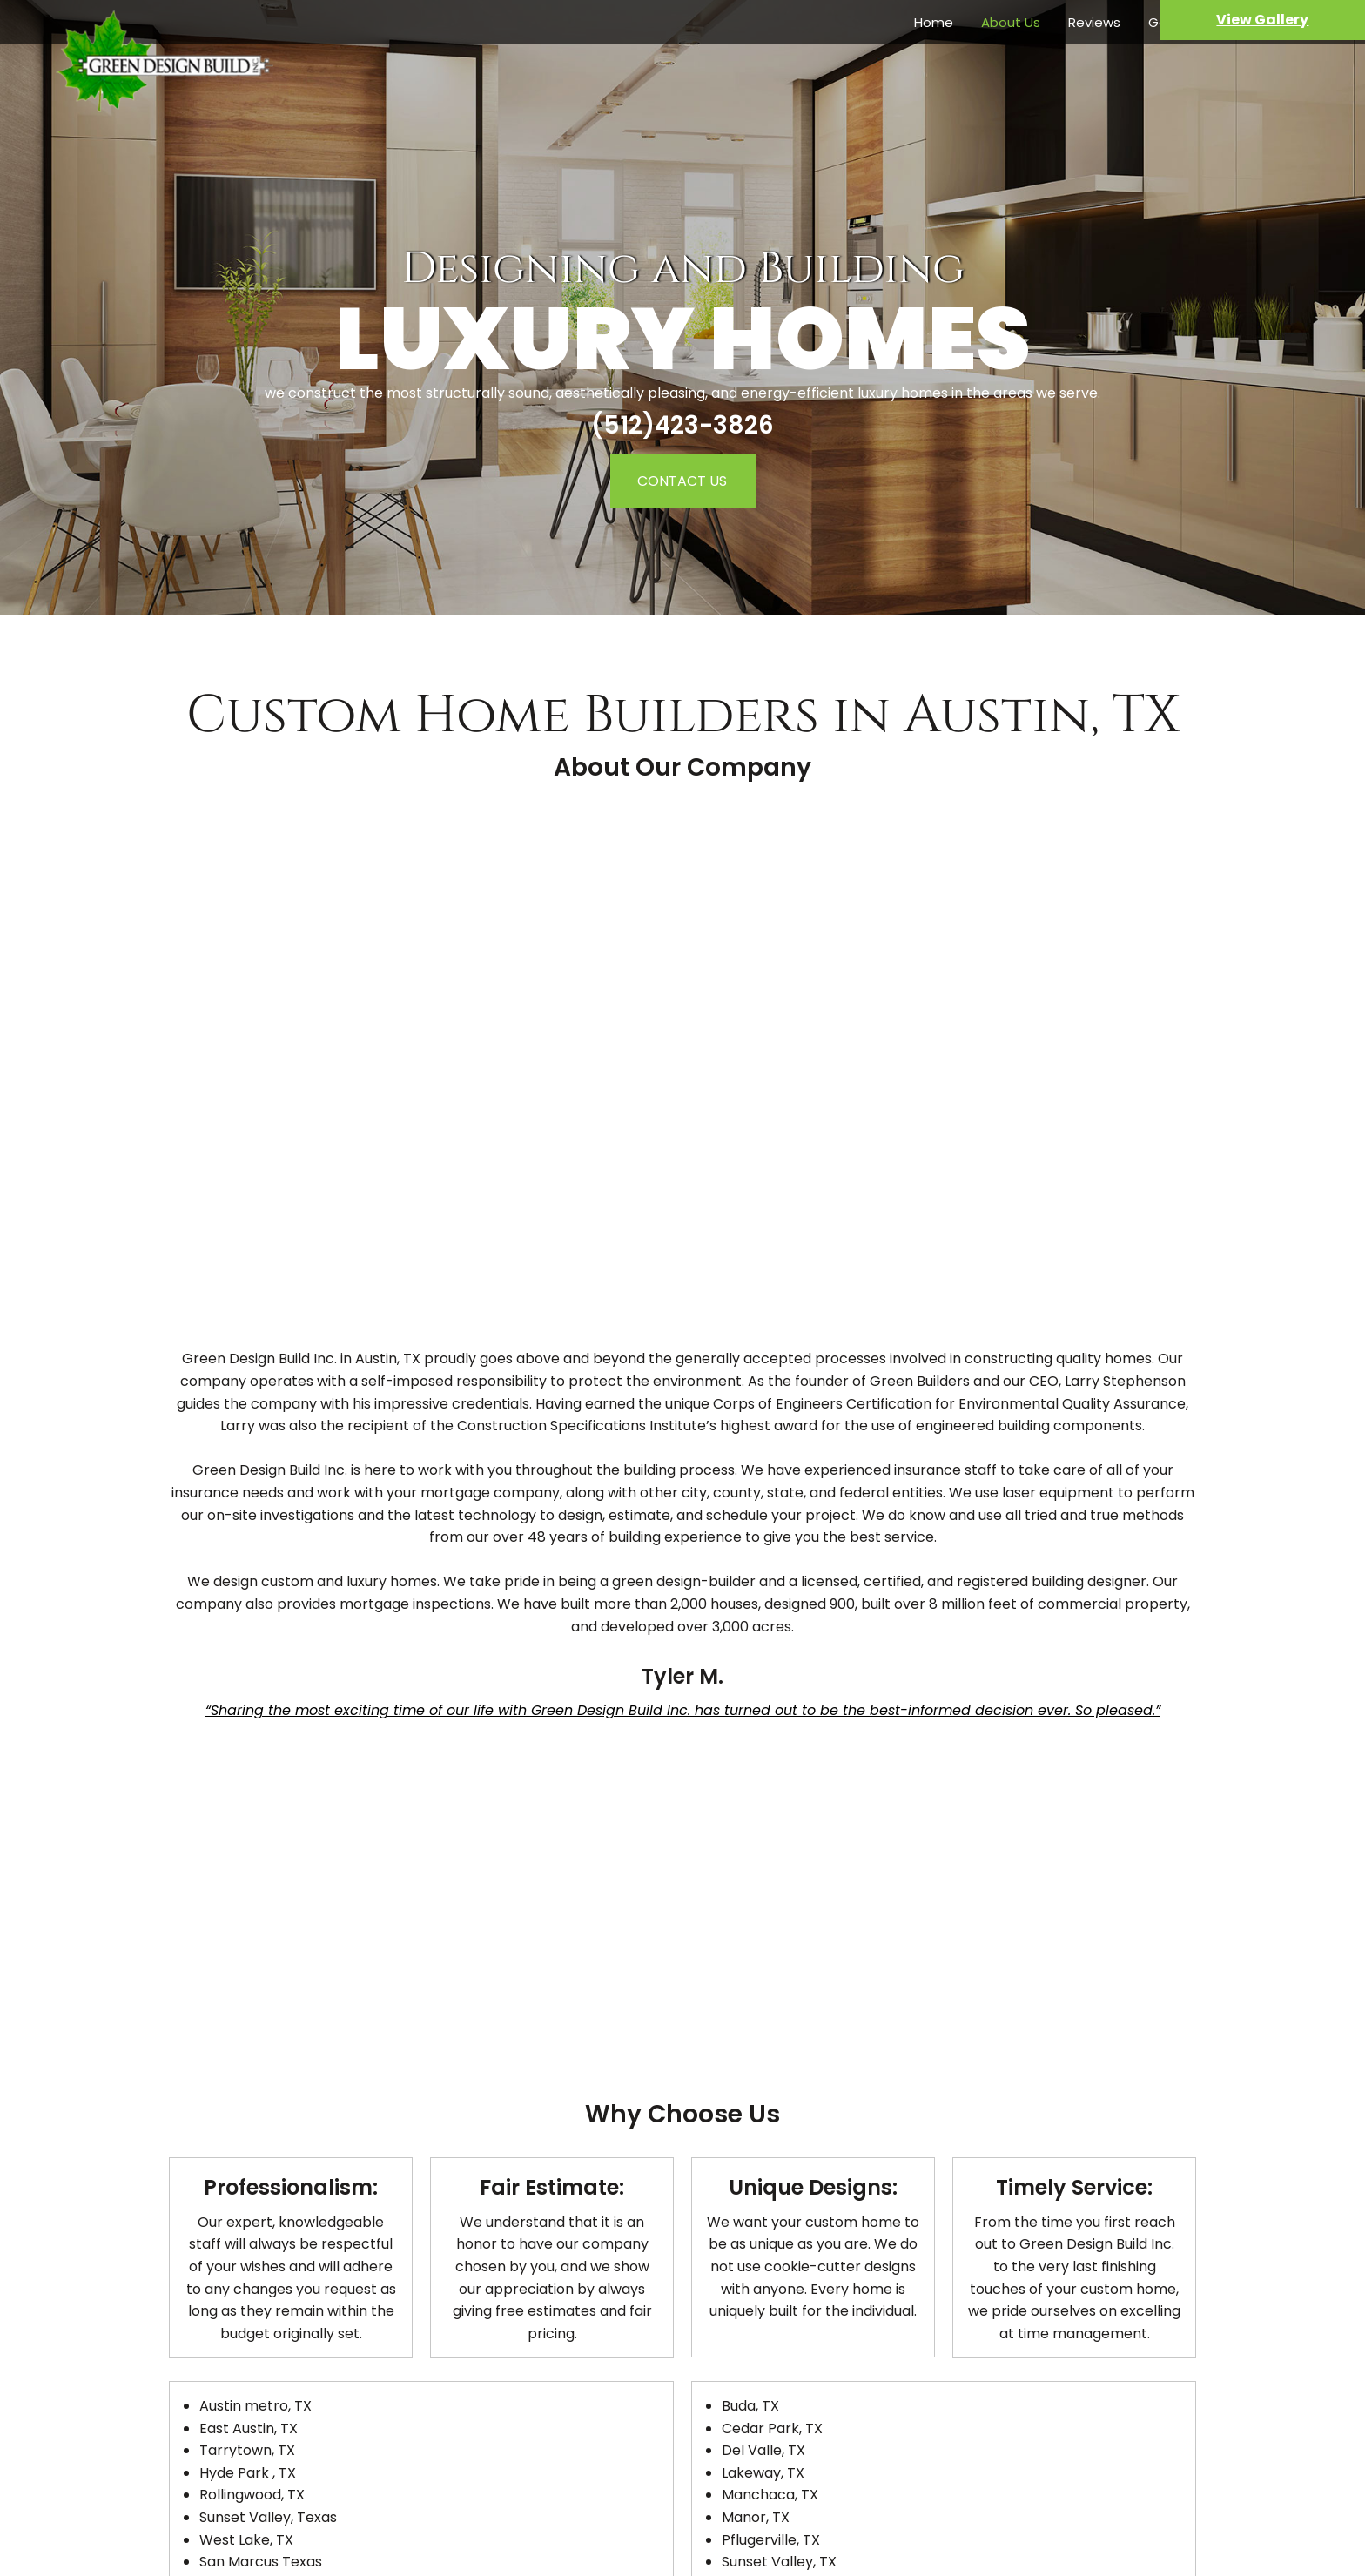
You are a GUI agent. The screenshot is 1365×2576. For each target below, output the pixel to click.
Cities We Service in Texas (682, 2351)
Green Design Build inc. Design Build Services (682, 2328)
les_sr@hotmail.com (704, 2513)
